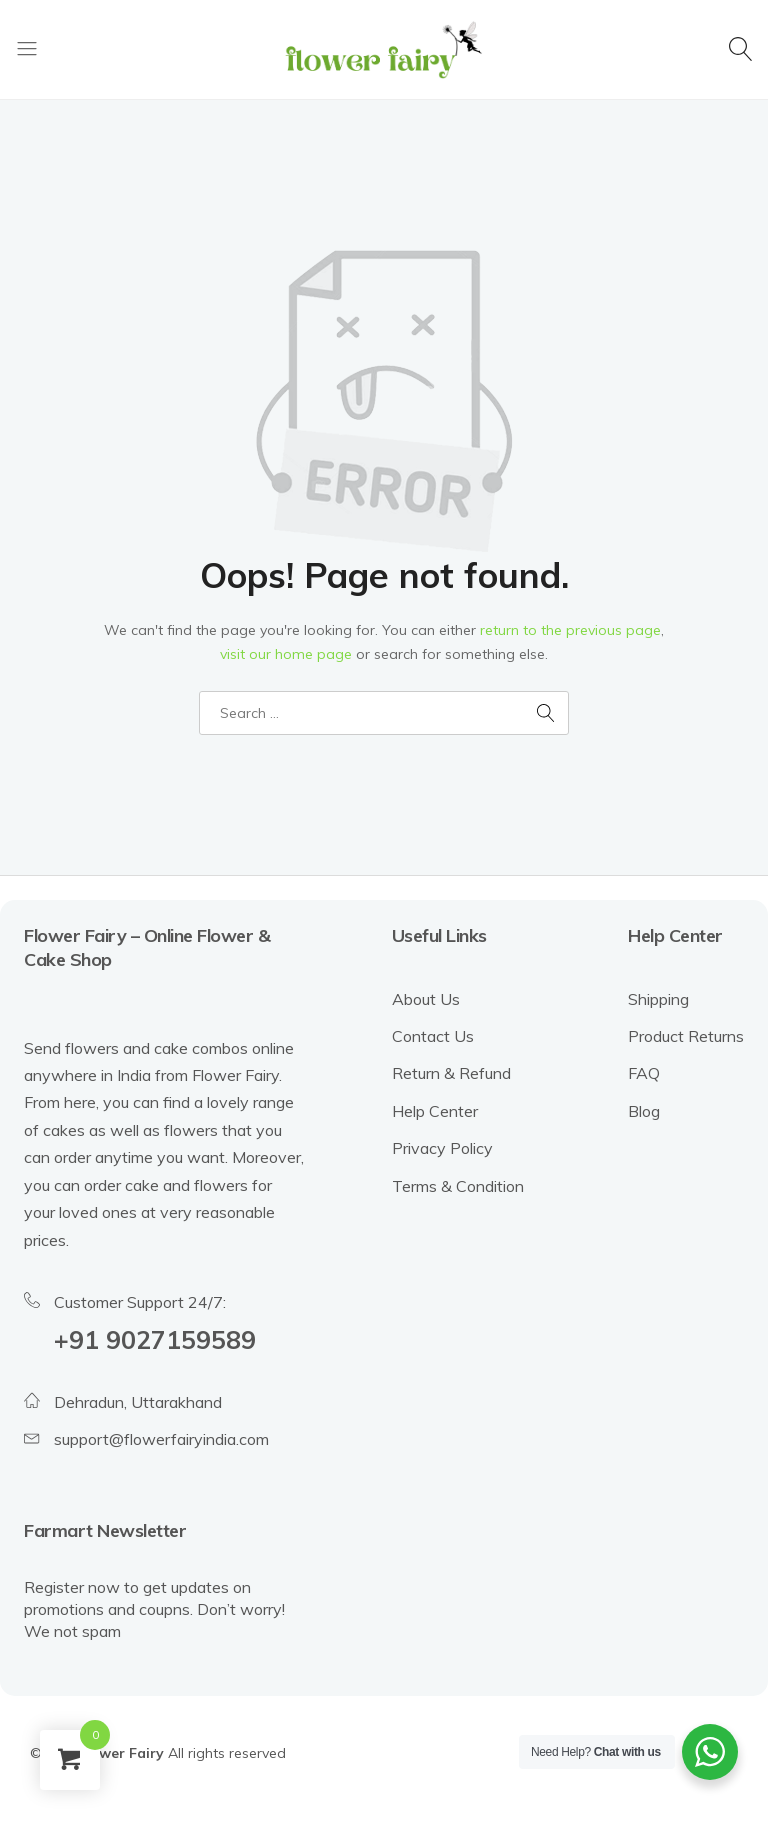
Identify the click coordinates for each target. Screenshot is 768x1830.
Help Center (435, 1111)
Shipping (658, 999)
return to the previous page (570, 630)
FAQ (644, 1073)
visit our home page (286, 654)
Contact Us (433, 1036)
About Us (426, 999)
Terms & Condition (458, 1186)
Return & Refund (451, 1073)
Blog (644, 1111)
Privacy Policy (442, 1148)
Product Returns (686, 1036)
